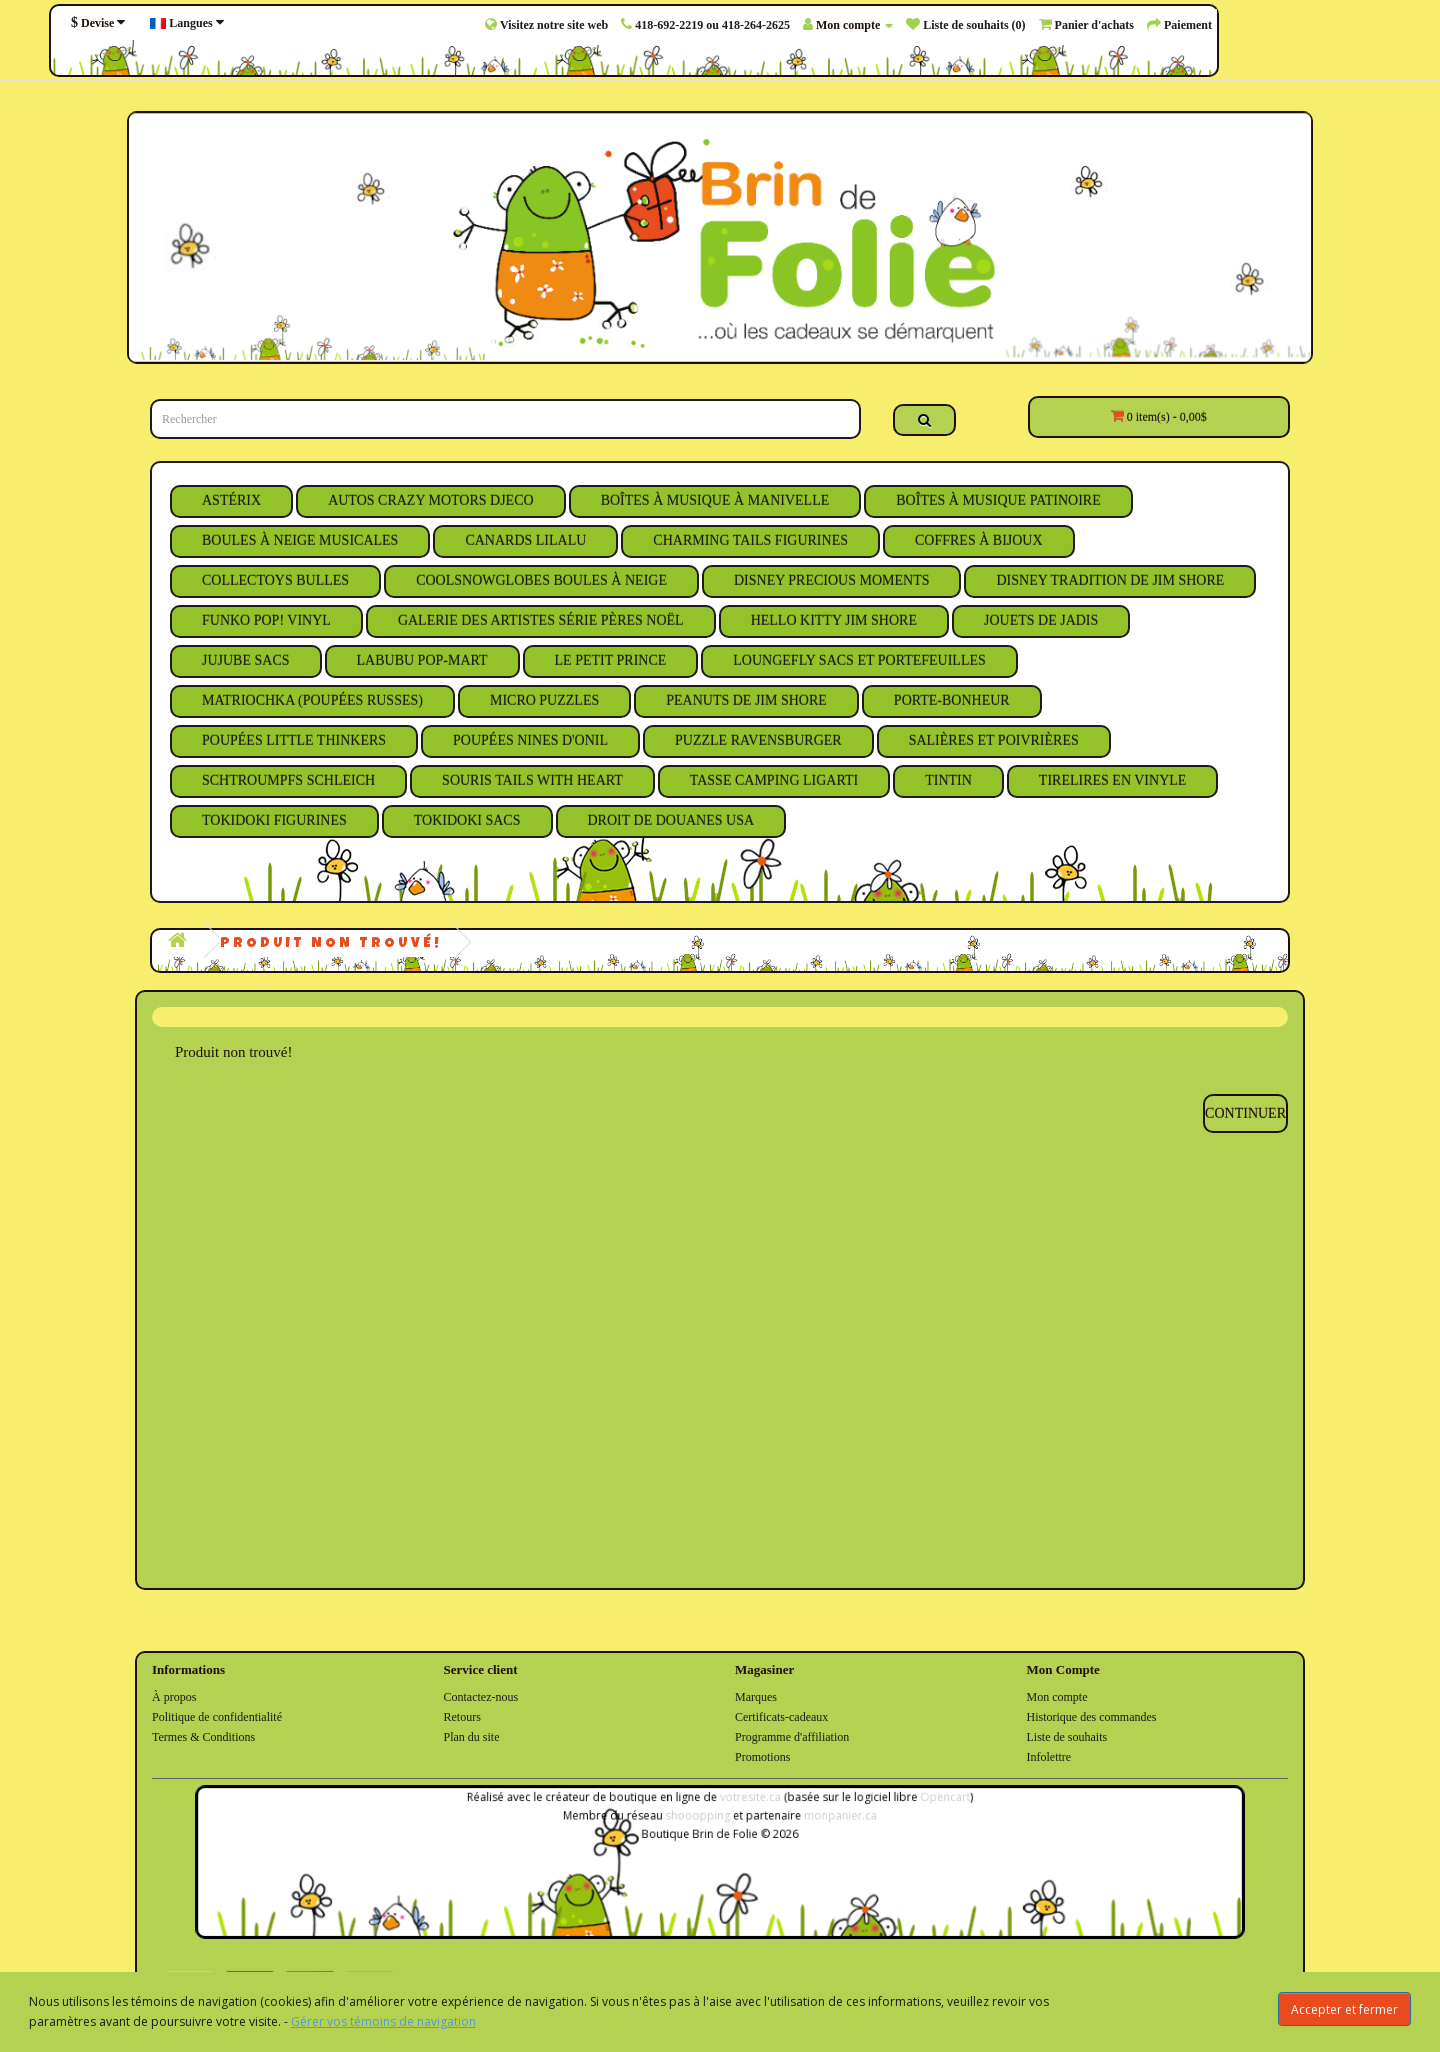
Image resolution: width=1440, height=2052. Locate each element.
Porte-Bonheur (952, 700)
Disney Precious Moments (832, 580)
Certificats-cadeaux (781, 1717)
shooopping (700, 1820)
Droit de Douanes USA (671, 820)
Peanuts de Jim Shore (746, 700)
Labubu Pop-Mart (422, 660)
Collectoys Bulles (275, 580)
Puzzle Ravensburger (758, 740)
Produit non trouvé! (331, 944)
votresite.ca (747, 1803)
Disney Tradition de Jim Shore (1110, 580)
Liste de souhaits (1067, 1737)
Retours (462, 1717)
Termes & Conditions (203, 1737)
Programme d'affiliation (792, 1737)
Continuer (1245, 1113)
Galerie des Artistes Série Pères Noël (541, 620)
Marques (756, 1697)
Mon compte (1057, 1697)
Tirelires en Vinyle (1113, 780)
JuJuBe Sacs (246, 660)
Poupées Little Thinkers (294, 740)
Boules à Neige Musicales (300, 540)
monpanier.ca (829, 1820)
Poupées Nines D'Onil (530, 740)
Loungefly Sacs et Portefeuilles (859, 660)
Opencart (922, 1803)
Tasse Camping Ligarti (774, 780)
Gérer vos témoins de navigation (383, 2021)
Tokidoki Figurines (274, 820)
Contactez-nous (481, 1697)
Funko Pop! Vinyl (266, 620)
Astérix (231, 500)
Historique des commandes (1092, 1717)
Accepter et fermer (1344, 2009)
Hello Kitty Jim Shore (834, 620)
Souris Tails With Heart (532, 780)
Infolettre (1049, 1757)
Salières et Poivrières (994, 740)
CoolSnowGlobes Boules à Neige (541, 580)
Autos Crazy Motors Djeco (431, 500)
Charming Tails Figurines (750, 540)
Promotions (762, 1757)
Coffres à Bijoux (979, 540)
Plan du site (472, 1737)
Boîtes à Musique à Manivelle (715, 500)
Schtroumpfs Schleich (288, 780)
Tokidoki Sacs (467, 820)
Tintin (948, 780)
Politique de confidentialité (217, 1717)
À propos (174, 1697)
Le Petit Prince (611, 660)
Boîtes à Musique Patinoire (998, 500)
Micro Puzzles (544, 700)
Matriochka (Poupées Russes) (312, 700)
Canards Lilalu (525, 540)
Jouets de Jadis (1041, 620)
